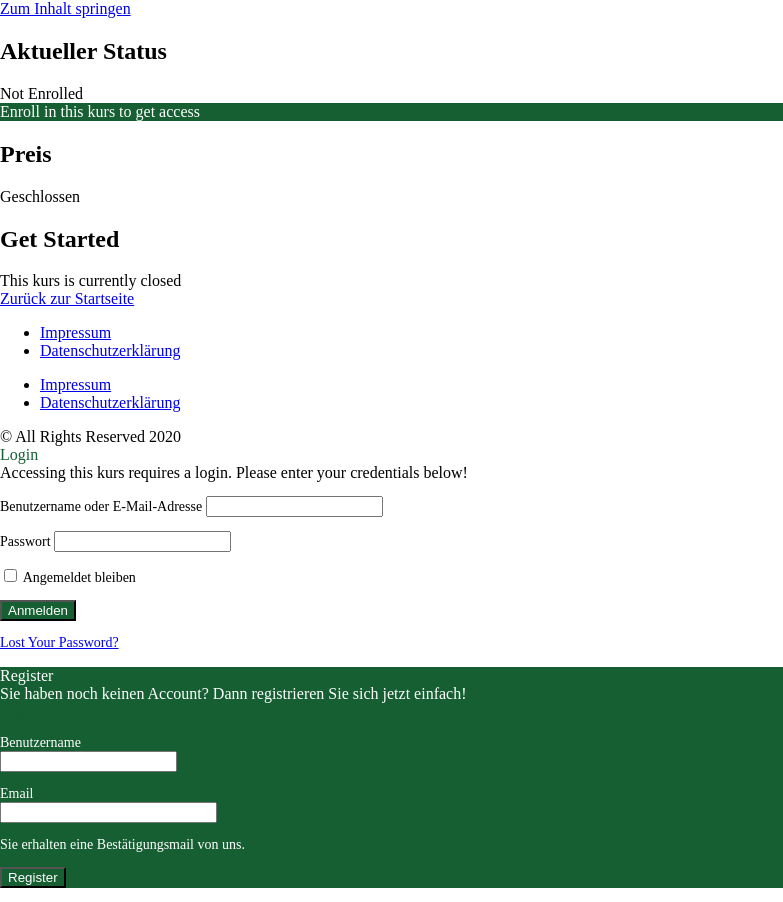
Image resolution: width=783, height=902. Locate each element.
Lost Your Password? (59, 642)
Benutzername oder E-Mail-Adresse (101, 506)
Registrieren (39, 711)
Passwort (25, 541)
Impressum (75, 332)
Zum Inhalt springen (65, 8)
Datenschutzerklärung (110, 350)
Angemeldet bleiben (70, 577)
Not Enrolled (41, 93)
